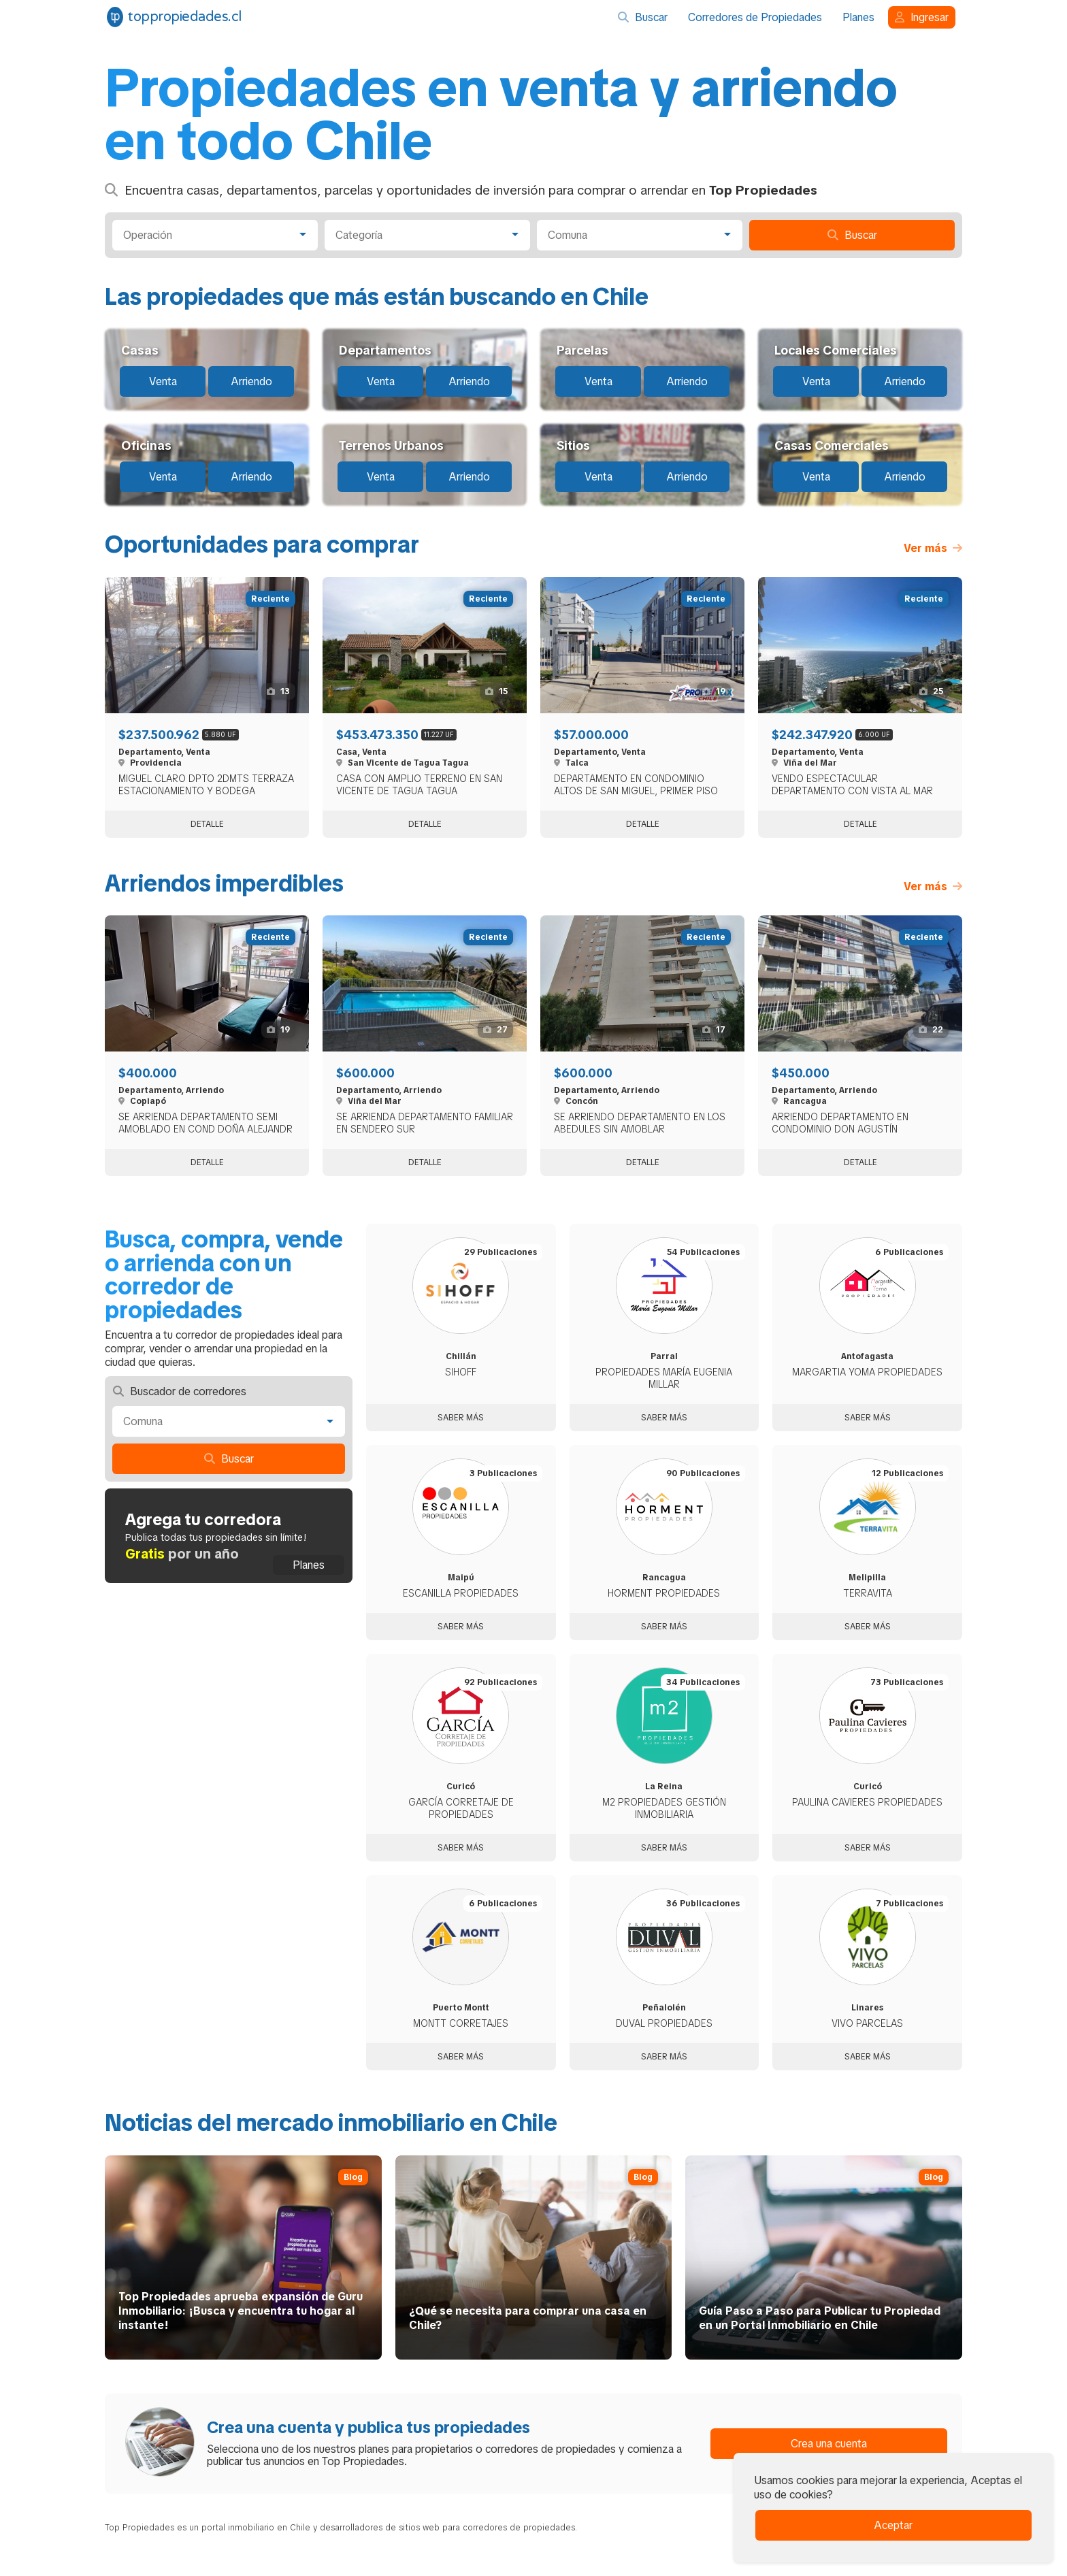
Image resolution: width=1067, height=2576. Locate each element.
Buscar (643, 17)
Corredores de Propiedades (755, 17)
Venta (163, 381)
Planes (858, 17)
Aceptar (893, 2525)
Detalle (207, 824)
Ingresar (922, 17)
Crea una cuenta (829, 2443)
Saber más (461, 1417)
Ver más (933, 548)
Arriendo (251, 381)
